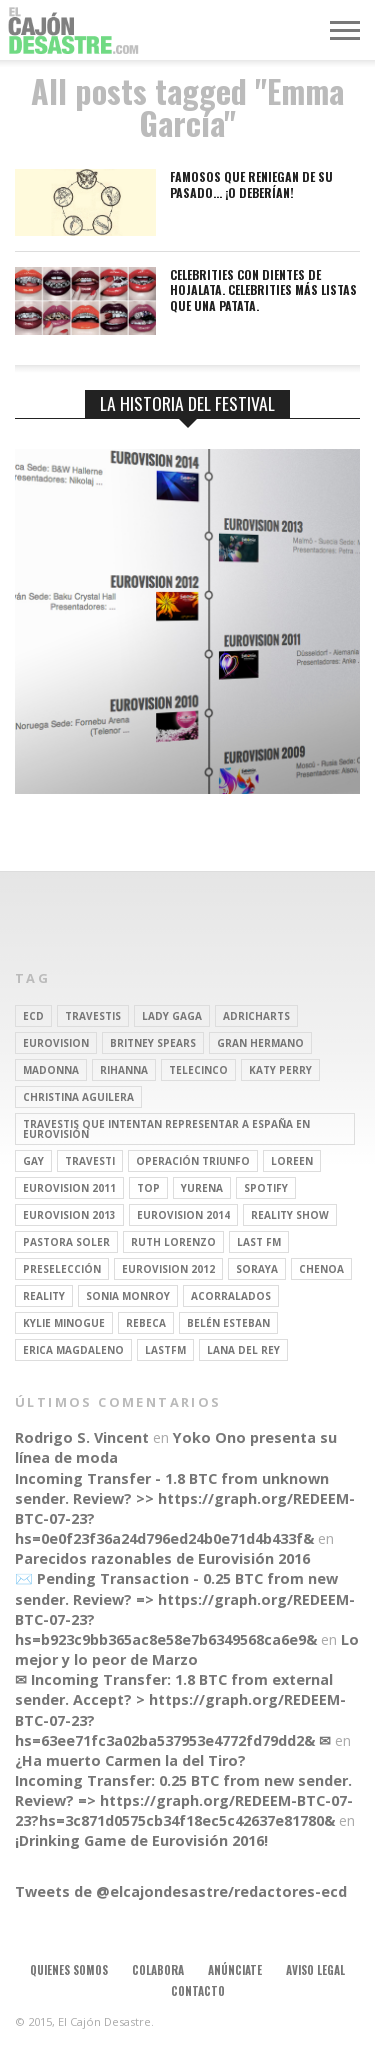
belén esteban (228, 1323)
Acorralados (231, 1296)
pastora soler (66, 1242)
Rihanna (124, 1070)
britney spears (153, 1043)
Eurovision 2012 (168, 1269)
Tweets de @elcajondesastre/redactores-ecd (181, 1891)
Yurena (202, 1188)
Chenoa (321, 1269)
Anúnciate (235, 1970)
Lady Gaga (172, 1016)
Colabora (158, 1970)
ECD (33, 1016)
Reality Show (290, 1215)
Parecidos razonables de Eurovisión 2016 (162, 1558)
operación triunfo (193, 1161)
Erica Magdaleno (73, 1350)
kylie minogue (64, 1323)
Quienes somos (69, 1970)
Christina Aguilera (78, 1097)
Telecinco (198, 1070)
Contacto (198, 1991)
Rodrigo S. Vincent (82, 1437)
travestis (93, 1016)
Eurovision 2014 (183, 1215)
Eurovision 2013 (69, 1215)
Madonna (51, 1070)
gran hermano (260, 1043)
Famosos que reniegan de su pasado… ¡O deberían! (251, 184)
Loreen (292, 1161)
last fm (259, 1242)
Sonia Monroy (128, 1296)
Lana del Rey (243, 1350)
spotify (266, 1188)
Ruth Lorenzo (173, 1242)
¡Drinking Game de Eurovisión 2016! (141, 1840)
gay (33, 1161)
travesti (90, 1161)
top (148, 1188)
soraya (257, 1269)
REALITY (44, 1296)
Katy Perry (280, 1070)
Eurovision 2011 (69, 1188)
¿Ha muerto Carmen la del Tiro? (130, 1760)
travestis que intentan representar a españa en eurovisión (166, 1129)
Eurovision (56, 1043)
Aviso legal (315, 1970)
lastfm (165, 1350)
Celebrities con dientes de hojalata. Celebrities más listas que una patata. (263, 290)
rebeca (146, 1323)
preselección (62, 1269)
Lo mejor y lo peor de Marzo (187, 1649)
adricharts (256, 1016)
